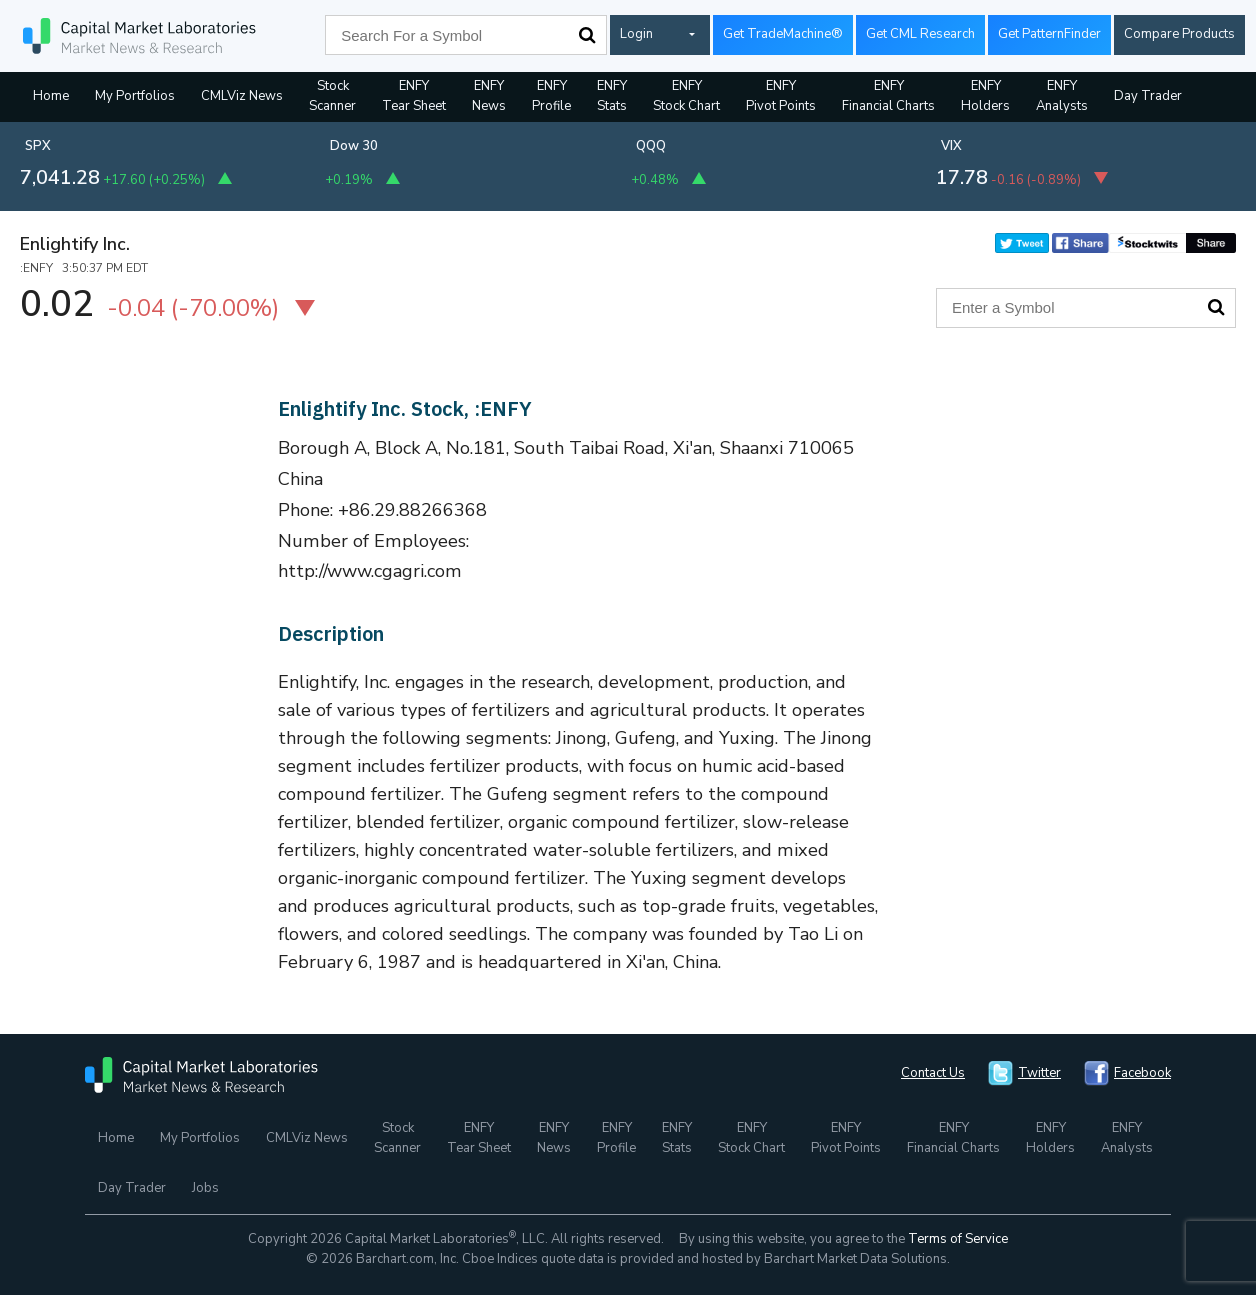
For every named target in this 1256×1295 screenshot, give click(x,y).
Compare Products (1179, 34)
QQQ (651, 146)
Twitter (1039, 1073)
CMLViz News (242, 96)
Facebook (1142, 1073)
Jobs (205, 1188)
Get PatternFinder (1049, 34)
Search (587, 35)
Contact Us (933, 1073)
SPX (38, 146)
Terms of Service (958, 1239)
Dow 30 (354, 146)
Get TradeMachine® (783, 34)
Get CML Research (920, 34)
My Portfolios (135, 96)
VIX (951, 146)
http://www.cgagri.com (370, 571)
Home (51, 96)
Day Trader (1148, 96)
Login (636, 34)
